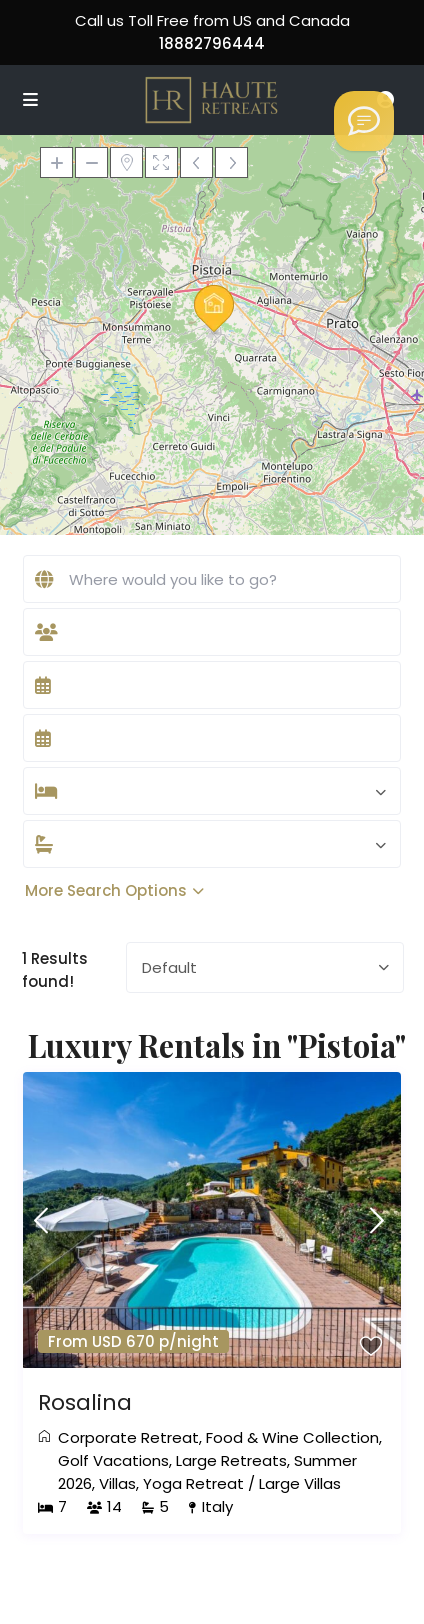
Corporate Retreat (128, 1437)
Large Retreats (231, 1460)
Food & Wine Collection (292, 1437)
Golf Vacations (113, 1460)
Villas (117, 1483)
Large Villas (300, 1483)
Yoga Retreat (193, 1483)
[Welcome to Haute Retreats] (364, 121)
